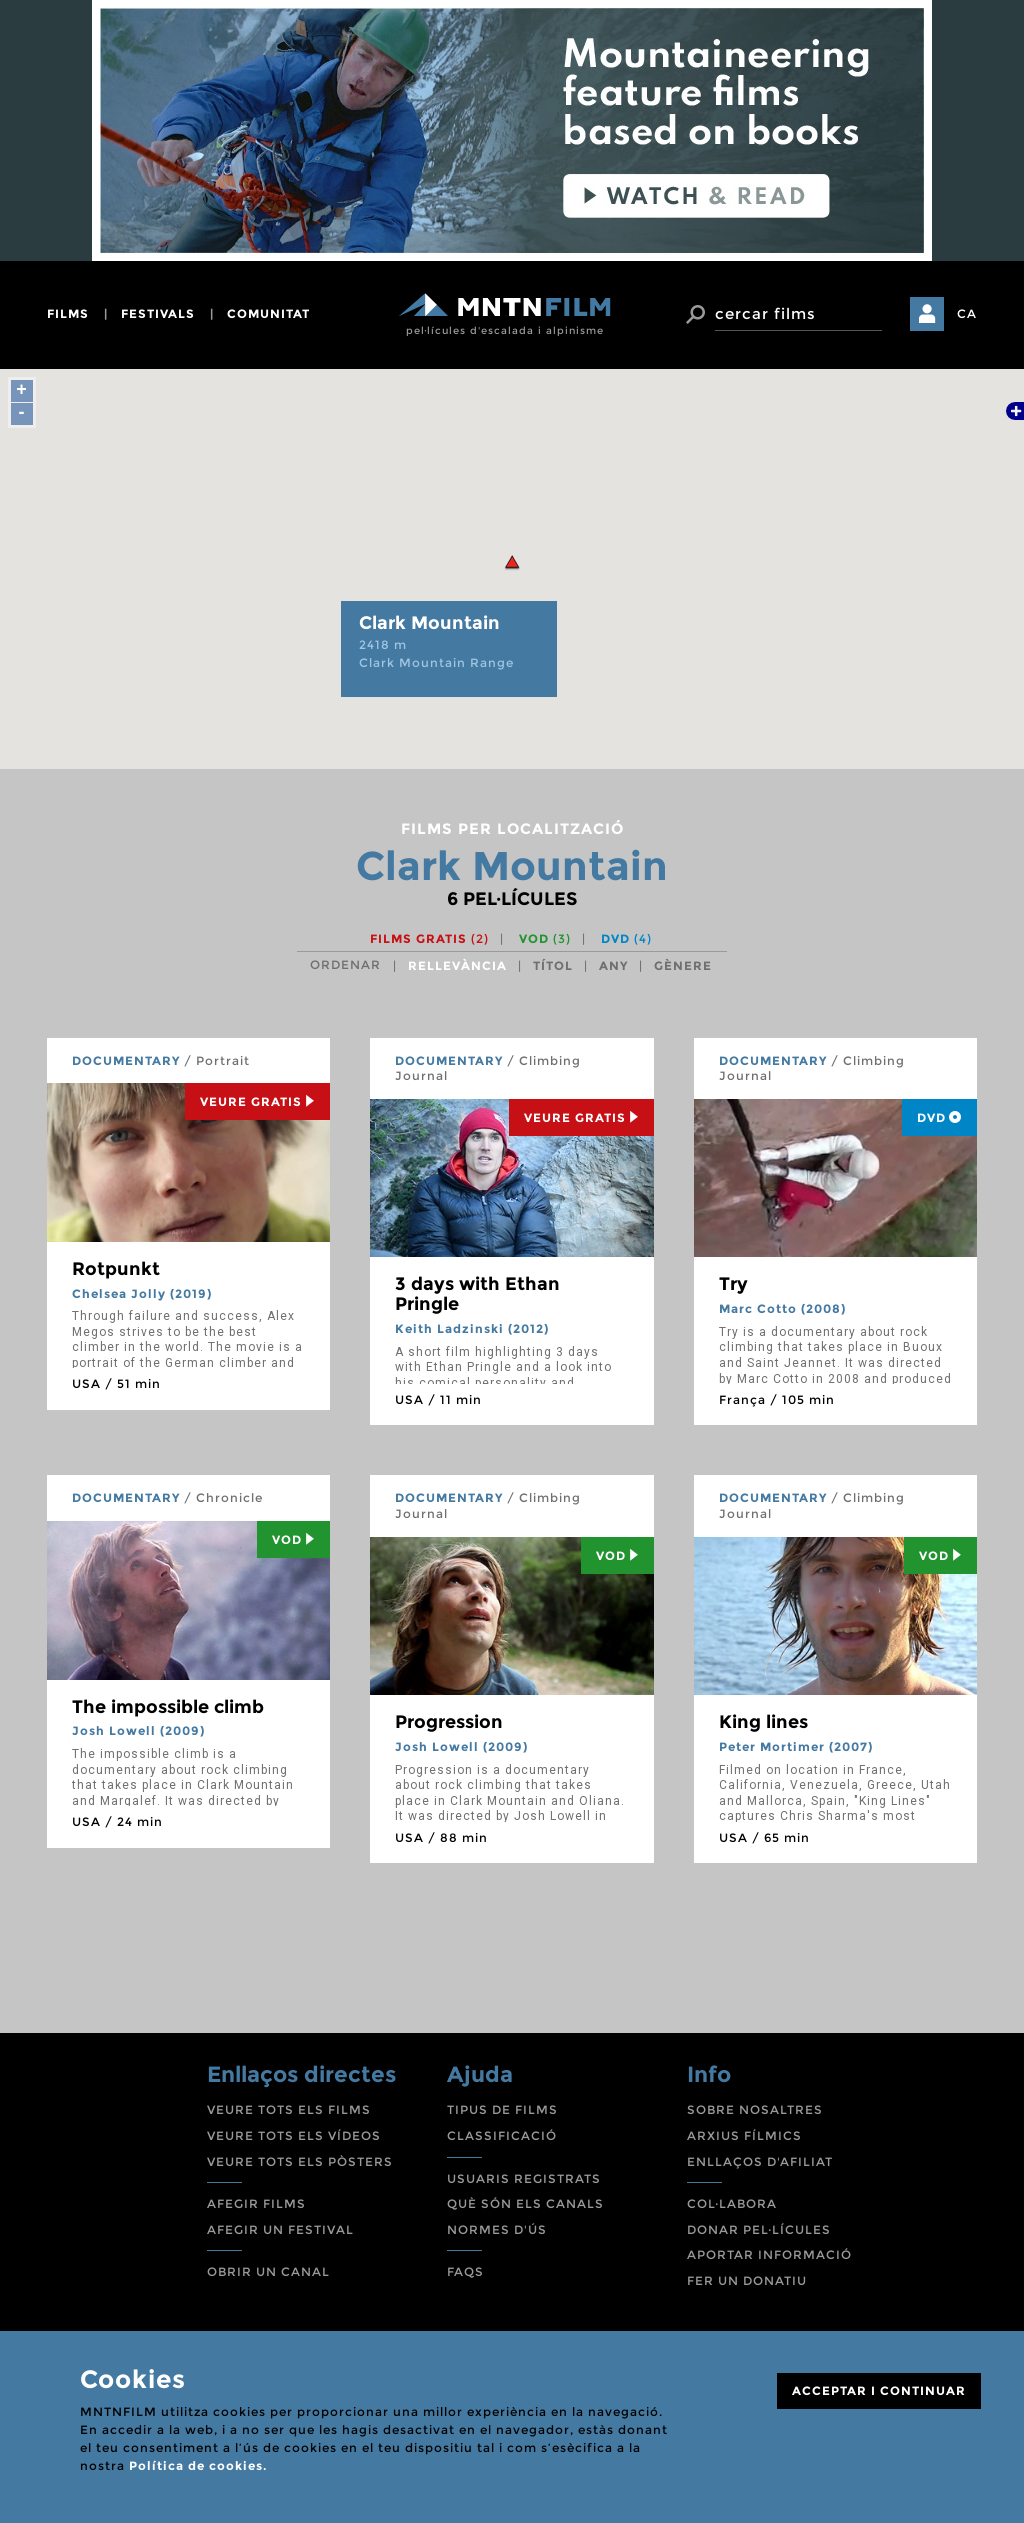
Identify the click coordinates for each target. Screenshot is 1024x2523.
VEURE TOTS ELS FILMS (289, 2109)
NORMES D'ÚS (497, 2229)
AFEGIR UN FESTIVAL (280, 2229)
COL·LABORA (732, 2203)
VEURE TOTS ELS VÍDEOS (294, 2135)
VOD (545, 938)
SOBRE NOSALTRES (755, 2109)
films (68, 313)
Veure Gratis (257, 1101)
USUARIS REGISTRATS (524, 2178)
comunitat (268, 313)
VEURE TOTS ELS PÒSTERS (300, 2161)
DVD (626, 938)
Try (733, 1284)
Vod (293, 1539)
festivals (158, 313)
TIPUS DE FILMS (502, 2109)
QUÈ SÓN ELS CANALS (525, 2203)
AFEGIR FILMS (256, 2203)
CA (967, 313)
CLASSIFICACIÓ (502, 2135)
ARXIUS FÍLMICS (744, 2135)
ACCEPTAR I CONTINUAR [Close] (879, 2390)
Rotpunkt (116, 1269)
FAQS (465, 2271)
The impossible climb (168, 1707)
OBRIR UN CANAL (268, 2271)
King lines (763, 1722)
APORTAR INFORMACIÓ (769, 2254)
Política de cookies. (198, 2465)
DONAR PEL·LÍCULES (759, 2229)
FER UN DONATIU (747, 2280)
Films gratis (429, 938)
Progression (449, 1722)
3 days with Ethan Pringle (477, 1294)
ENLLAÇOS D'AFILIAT (760, 2161)
